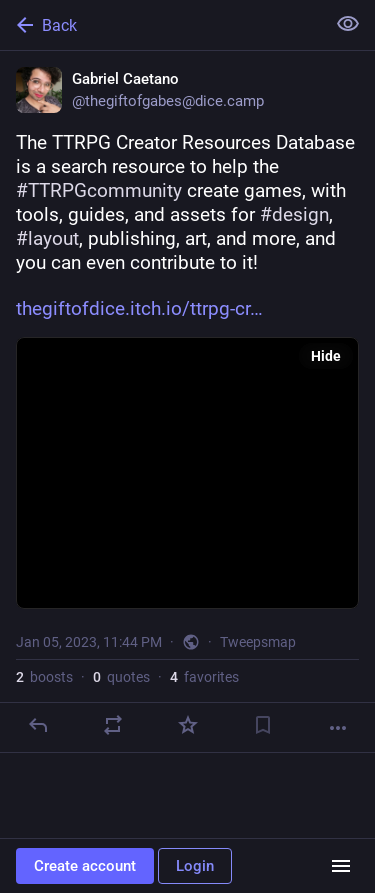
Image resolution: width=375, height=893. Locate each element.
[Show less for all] (348, 24)
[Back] (160, 25)
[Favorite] (188, 725)
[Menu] (341, 866)
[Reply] (38, 725)
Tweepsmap (258, 642)
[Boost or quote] (113, 725)
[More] (338, 728)
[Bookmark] (263, 725)
